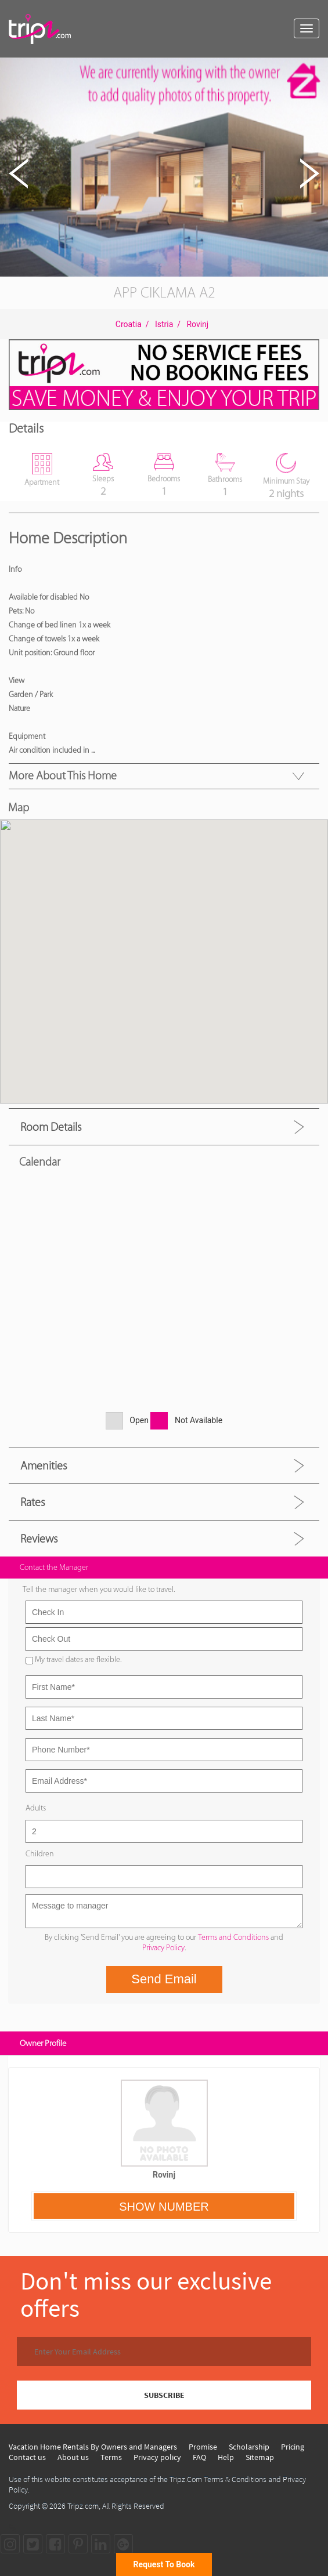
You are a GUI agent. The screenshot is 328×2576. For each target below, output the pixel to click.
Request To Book (164, 2564)
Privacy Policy (163, 1948)
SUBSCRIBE (164, 2395)
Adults (36, 1808)
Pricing (292, 2446)
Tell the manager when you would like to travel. (99, 1589)
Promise (203, 2446)
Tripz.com (83, 2506)
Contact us (27, 2457)
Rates (32, 1502)
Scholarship (249, 2446)
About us (73, 2457)
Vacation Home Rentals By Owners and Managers (93, 2446)
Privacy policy (157, 2457)
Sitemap (260, 2457)
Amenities (43, 1465)
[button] (317, 68)
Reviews (38, 1538)
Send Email (164, 1979)
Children (40, 1854)
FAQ (199, 2457)
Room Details (50, 1127)
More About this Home (63, 775)
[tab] (164, 1126)
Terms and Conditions (233, 1937)
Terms (111, 2457)
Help (226, 2457)
